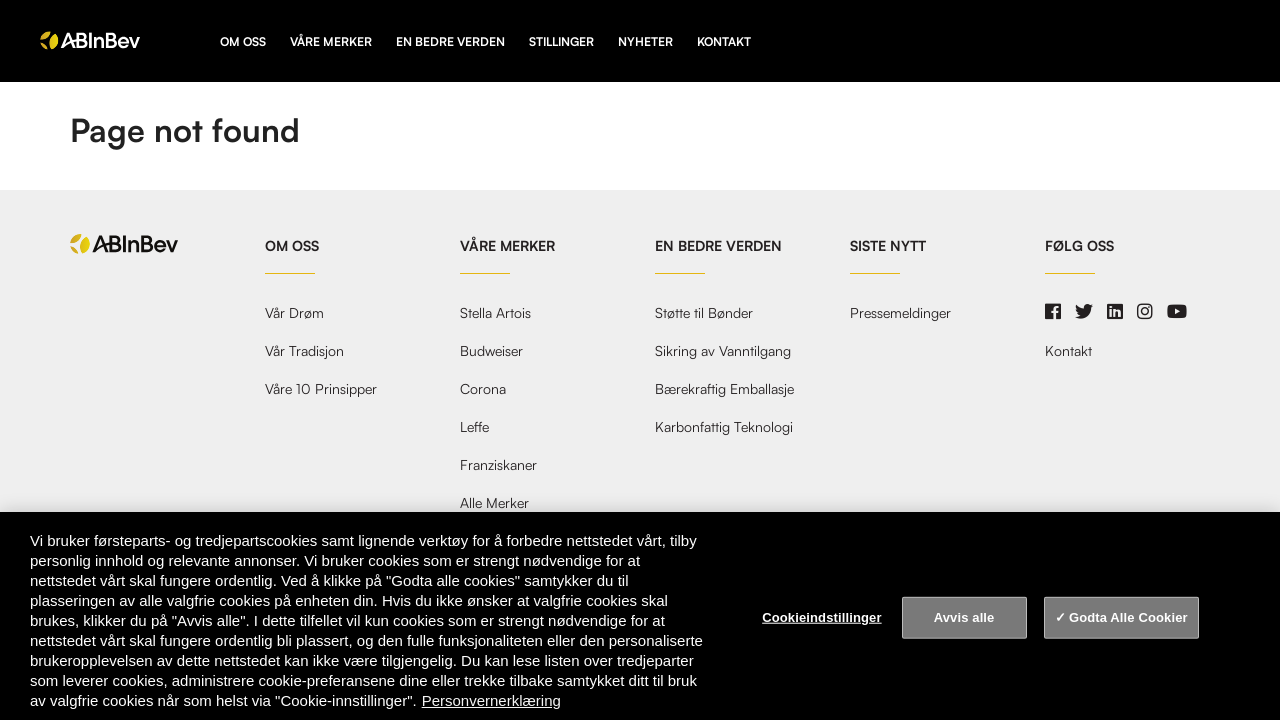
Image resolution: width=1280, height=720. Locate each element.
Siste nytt (888, 246)
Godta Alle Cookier (1128, 617)
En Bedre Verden (450, 41)
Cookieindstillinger (821, 617)
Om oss (243, 41)
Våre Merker (331, 41)
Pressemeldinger (900, 313)
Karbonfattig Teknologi (724, 427)
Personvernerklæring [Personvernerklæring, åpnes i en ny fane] (491, 700)
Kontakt (724, 41)
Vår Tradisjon (304, 351)
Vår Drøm (294, 313)
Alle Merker (494, 503)
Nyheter (645, 41)
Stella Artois (495, 313)
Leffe (474, 427)
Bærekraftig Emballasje (724, 389)
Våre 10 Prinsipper (321, 389)
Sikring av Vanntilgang (723, 351)
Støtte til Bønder (704, 313)
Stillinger (561, 41)
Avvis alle (964, 617)
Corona (483, 389)
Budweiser (491, 351)
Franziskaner (498, 465)
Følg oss (1079, 246)
